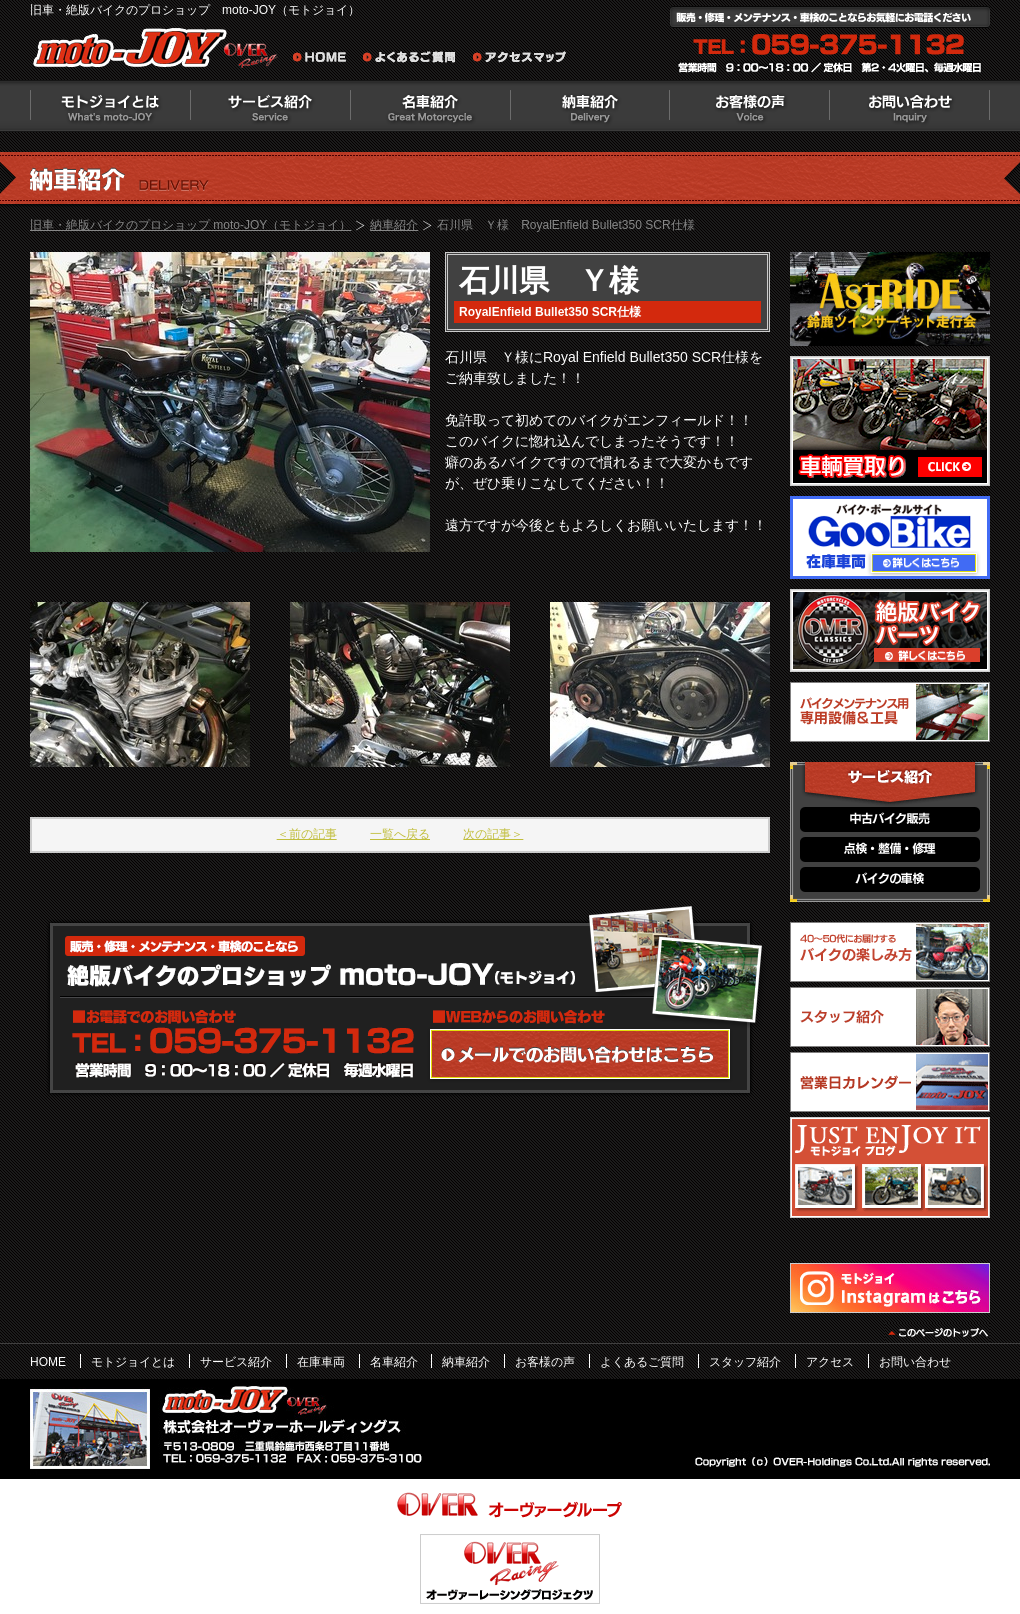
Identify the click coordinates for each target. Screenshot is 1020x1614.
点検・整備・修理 (890, 849)
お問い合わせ (910, 106)
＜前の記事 (307, 834)
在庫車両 (321, 1362)
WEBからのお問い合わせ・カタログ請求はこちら (580, 1054)
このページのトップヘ (937, 1333)
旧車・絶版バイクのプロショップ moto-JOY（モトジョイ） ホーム (325, 60)
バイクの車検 (890, 879)
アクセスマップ (520, 60)
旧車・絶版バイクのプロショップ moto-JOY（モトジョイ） (190, 225)
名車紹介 (430, 106)
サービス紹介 (270, 106)
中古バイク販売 (890, 819)
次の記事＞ (493, 834)
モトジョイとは (110, 106)
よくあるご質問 (415, 60)
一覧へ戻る (400, 834)
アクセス (830, 1362)
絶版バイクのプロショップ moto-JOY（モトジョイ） (160, 52)
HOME (48, 1362)
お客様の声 (750, 106)
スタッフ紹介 (745, 1362)
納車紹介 (590, 106)
